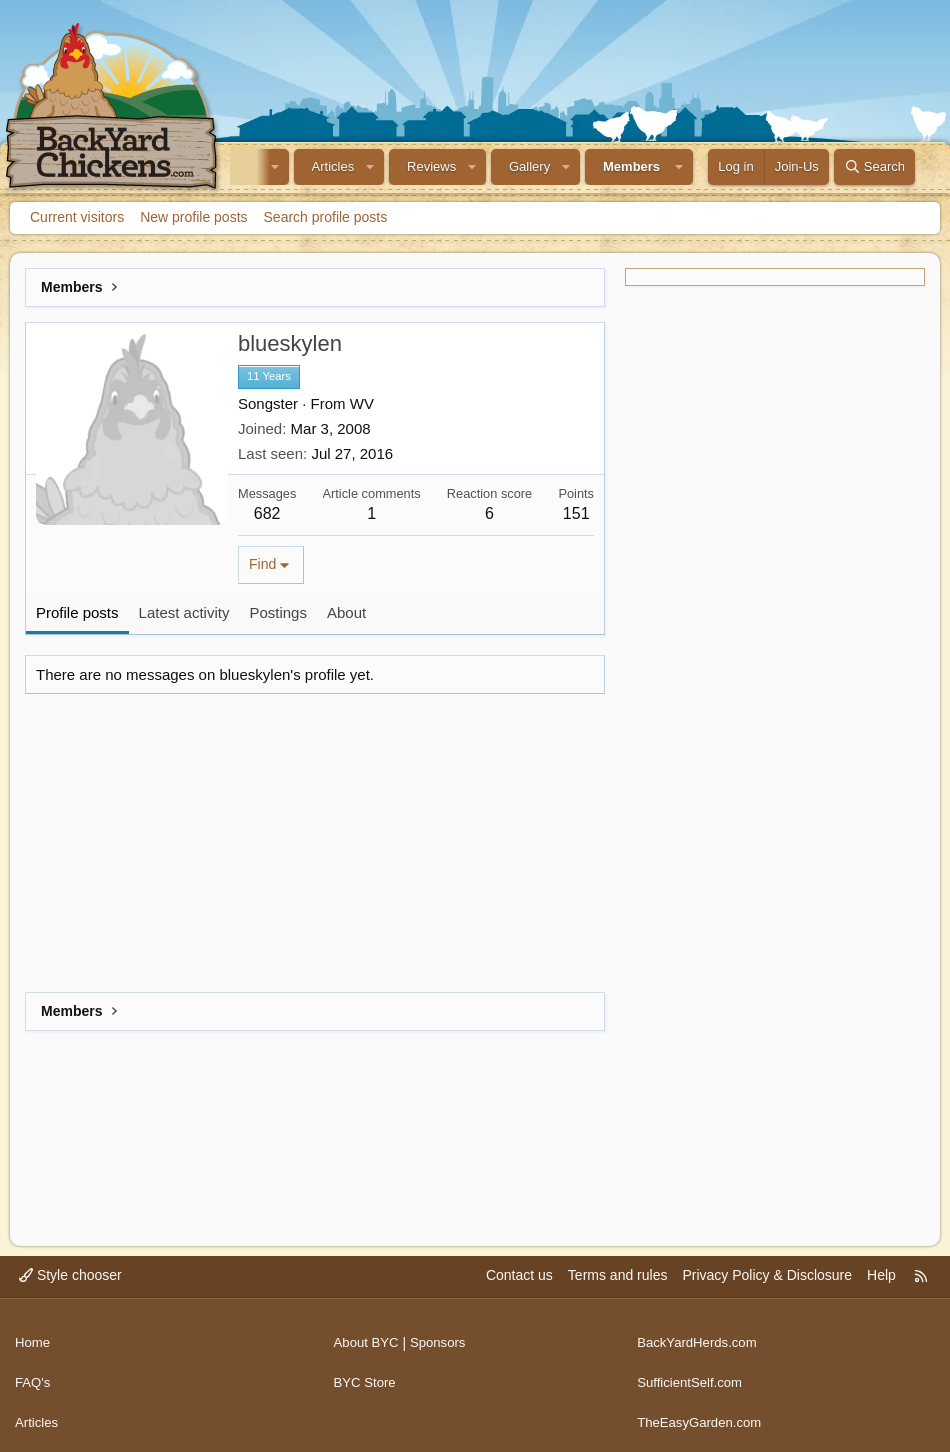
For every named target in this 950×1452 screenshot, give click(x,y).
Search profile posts (326, 217)
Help (881, 1275)
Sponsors (443, 1337)
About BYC (368, 1337)
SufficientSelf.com (693, 1374)
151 (576, 513)
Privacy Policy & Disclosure (767, 1275)
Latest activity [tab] (184, 612)
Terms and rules (618, 1275)
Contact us (519, 1275)
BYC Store (367, 1374)
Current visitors (77, 217)
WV (362, 403)
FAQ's (34, 1374)
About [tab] (346, 612)
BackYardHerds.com (700, 1337)
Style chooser (70, 1275)
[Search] (874, 167)
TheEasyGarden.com (703, 1412)
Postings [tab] (278, 612)
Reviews (431, 166)
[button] (275, 167)
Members (631, 166)
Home (33, 1337)
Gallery (529, 166)
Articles (333, 166)
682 (267, 513)
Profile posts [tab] (77, 612)
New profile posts (193, 217)
